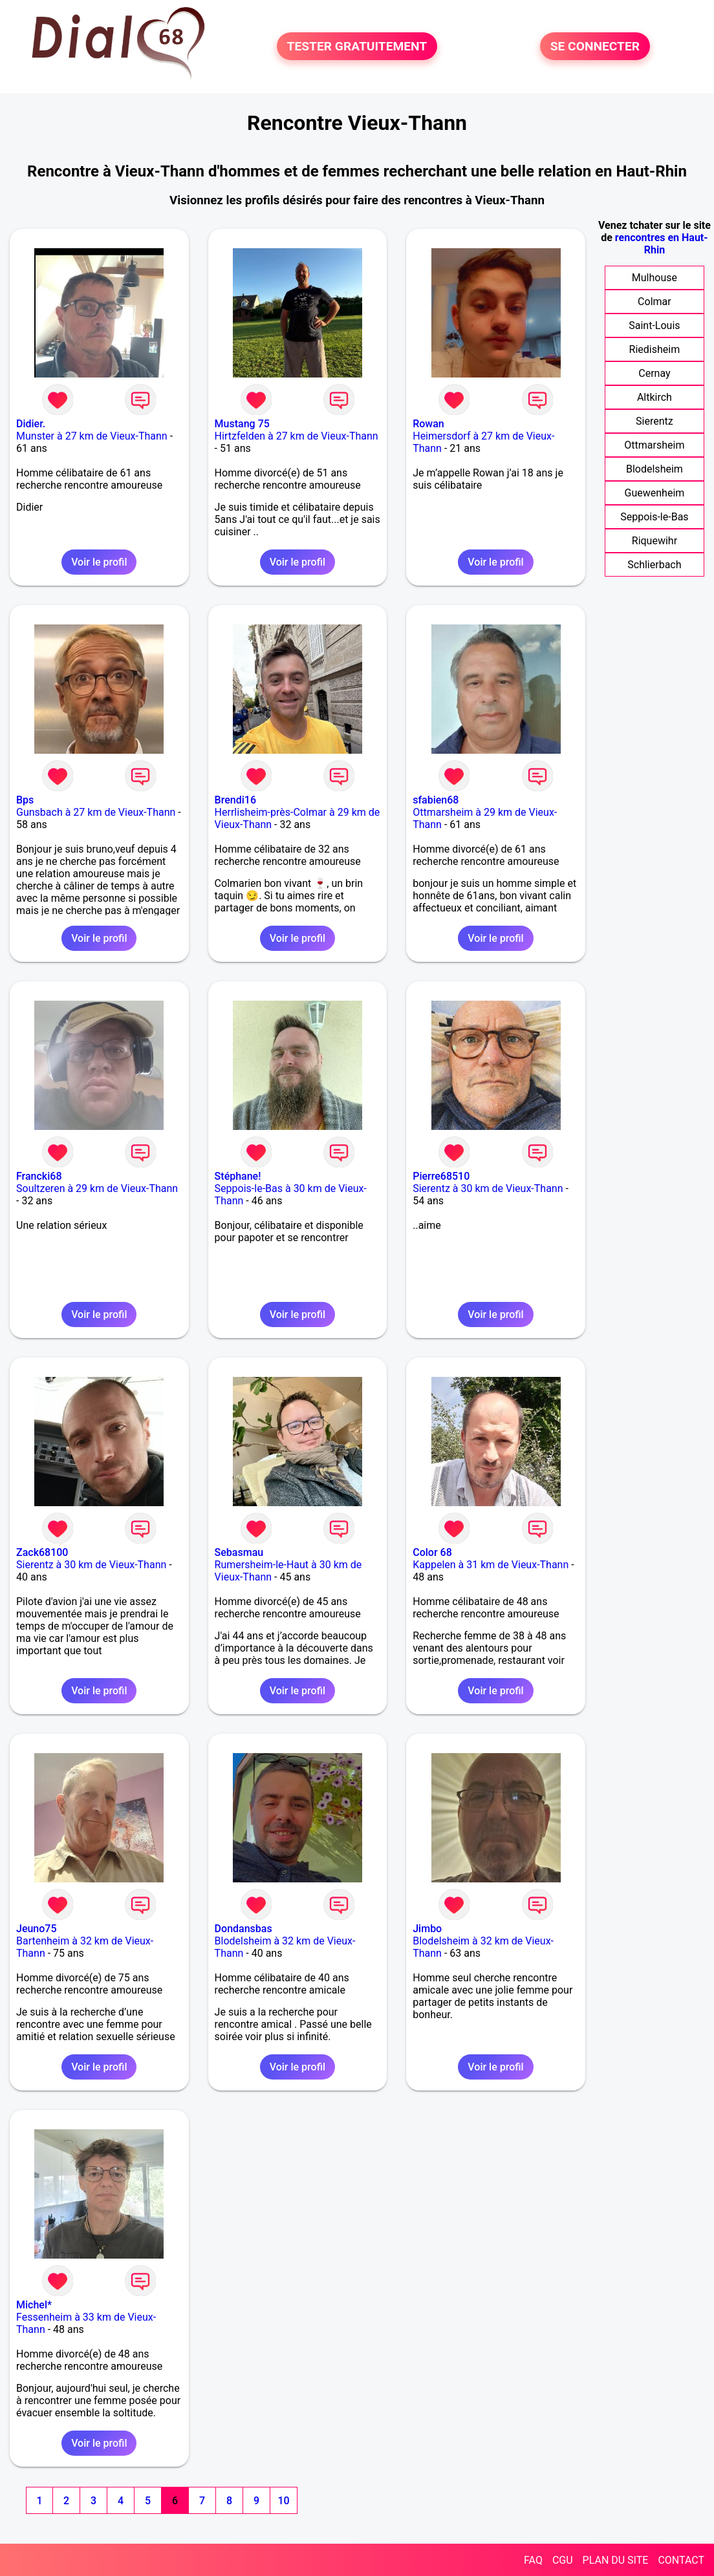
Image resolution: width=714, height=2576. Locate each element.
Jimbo (427, 1928)
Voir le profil (99, 562)
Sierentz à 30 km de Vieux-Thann (488, 1188)
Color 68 (432, 1552)
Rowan (428, 424)
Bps (25, 800)
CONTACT (681, 2560)
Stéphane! (238, 1176)
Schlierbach (654, 565)
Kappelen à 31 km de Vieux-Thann (490, 1565)
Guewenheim (655, 493)
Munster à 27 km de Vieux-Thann (92, 436)
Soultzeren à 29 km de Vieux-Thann (97, 1188)
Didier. (30, 424)
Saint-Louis (654, 325)
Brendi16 (235, 800)
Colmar (654, 301)
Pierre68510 (441, 1176)
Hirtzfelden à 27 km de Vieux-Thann (296, 436)
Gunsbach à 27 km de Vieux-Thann (95, 812)
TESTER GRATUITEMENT (357, 46)
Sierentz (654, 421)
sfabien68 (436, 800)
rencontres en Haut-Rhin (661, 243)
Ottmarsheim (654, 445)
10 (283, 2501)
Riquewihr (654, 541)
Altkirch (654, 397)
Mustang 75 (242, 424)
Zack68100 (42, 1552)
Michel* (34, 2305)
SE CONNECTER (595, 46)
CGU (562, 2560)
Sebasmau (239, 1552)
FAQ (533, 2560)
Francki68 (38, 1176)
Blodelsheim (654, 469)
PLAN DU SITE (616, 2560)
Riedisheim (654, 349)
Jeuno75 (36, 1928)
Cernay (654, 373)
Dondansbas (243, 1928)
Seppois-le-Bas (654, 517)
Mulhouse (654, 277)
